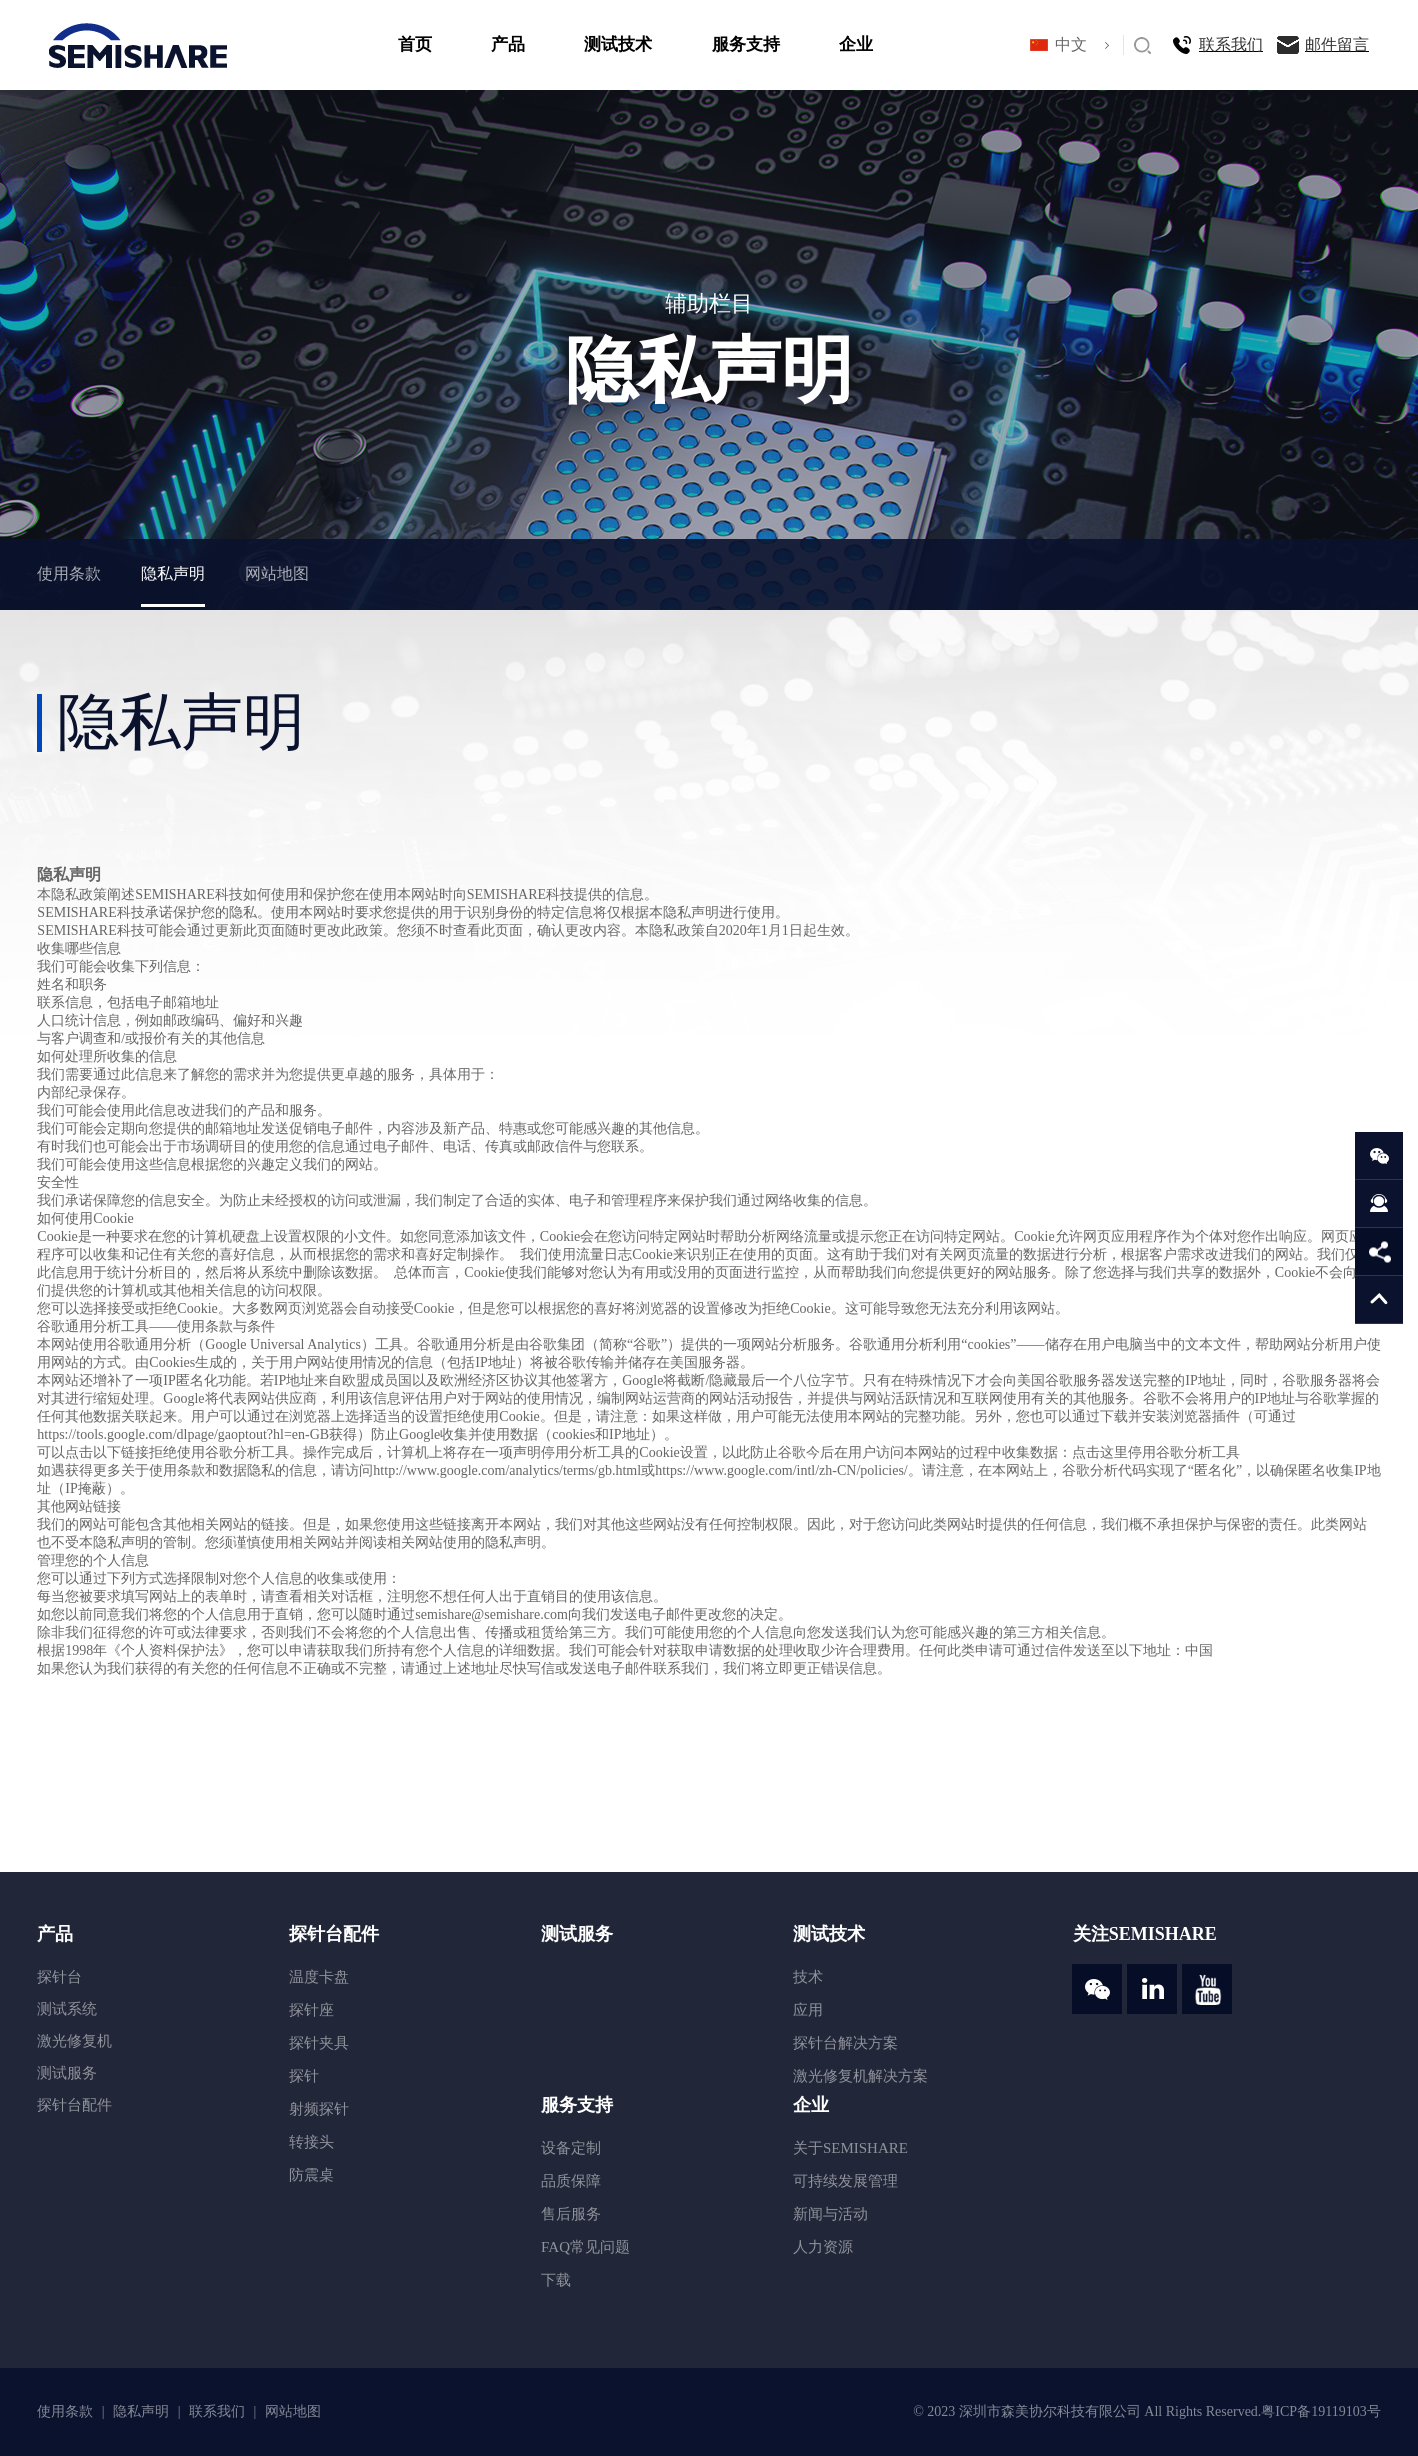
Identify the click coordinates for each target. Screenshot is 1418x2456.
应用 (808, 2010)
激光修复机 (74, 2041)
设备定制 (571, 2148)
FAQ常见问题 (585, 2247)
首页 (415, 44)
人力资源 (823, 2247)
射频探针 (319, 2109)
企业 (856, 44)
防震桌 (311, 2175)
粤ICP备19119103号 (1320, 2411)
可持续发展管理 (845, 2181)
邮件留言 (1337, 44)
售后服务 (571, 2214)
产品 (508, 44)
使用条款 (69, 573)
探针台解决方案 (845, 2043)
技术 (808, 1977)
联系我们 (1231, 44)
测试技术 (618, 44)
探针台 (59, 1977)
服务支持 (746, 44)
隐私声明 (173, 573)
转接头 (311, 2142)
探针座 (311, 2010)
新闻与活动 (830, 2214)
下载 (556, 2280)
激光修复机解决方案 (860, 2076)
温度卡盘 (319, 1977)
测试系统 (67, 2009)
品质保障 (571, 2181)
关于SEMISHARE (850, 2148)
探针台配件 (74, 2105)
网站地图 (277, 573)
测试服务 (67, 2073)
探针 (304, 2076)
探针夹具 (319, 2043)
